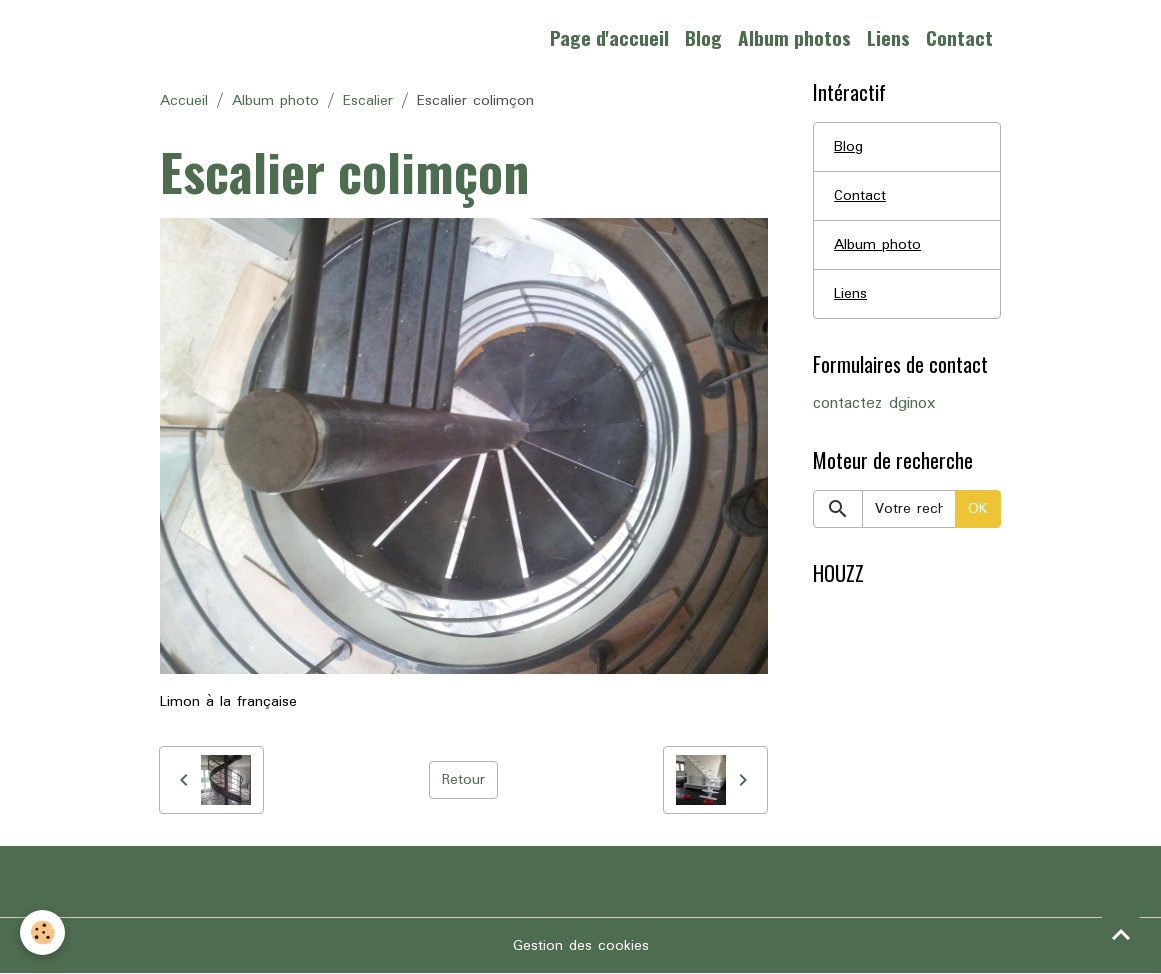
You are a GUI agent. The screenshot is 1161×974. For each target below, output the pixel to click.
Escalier (368, 101)
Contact (959, 37)
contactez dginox (874, 404)
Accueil (184, 101)
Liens (888, 37)
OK (978, 509)
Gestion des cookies (581, 946)
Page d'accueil (609, 37)
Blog (703, 37)
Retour (463, 780)
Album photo (275, 101)
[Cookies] (42, 932)
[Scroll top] (1121, 934)
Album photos (794, 37)
